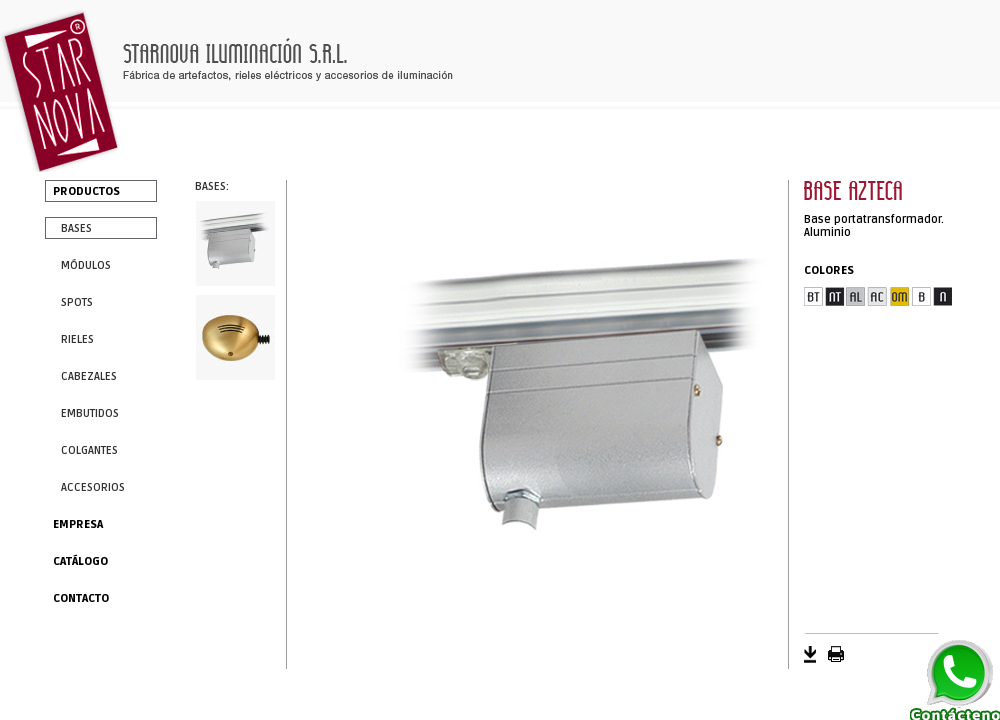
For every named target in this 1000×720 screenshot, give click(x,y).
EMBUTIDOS (90, 413)
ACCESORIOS (93, 487)
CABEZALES (89, 376)
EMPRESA (78, 524)
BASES (76, 228)
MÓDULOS (86, 265)
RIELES (77, 339)
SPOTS (77, 302)
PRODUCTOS (86, 191)
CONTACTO (81, 598)
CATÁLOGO (80, 561)
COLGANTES (89, 450)
